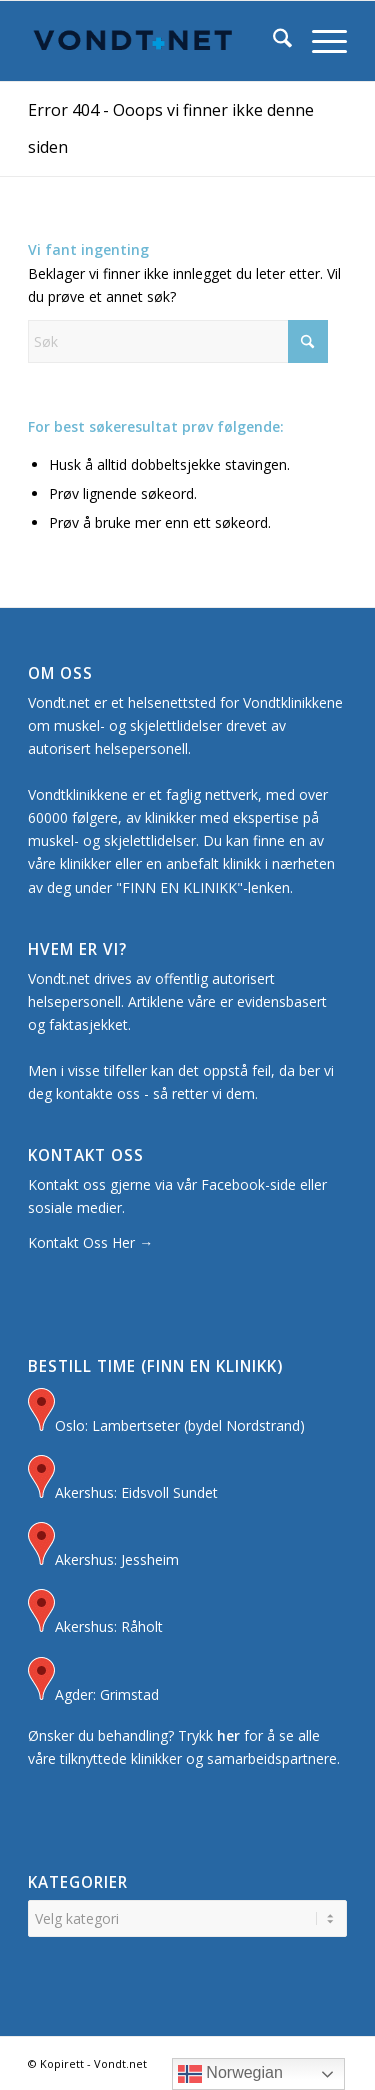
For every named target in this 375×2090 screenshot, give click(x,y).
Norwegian (230, 2074)
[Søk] (272, 41)
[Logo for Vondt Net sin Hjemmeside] (155, 41)
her (228, 1735)
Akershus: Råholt (95, 1613)
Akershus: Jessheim (103, 1546)
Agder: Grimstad (93, 1681)
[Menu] (319, 41)
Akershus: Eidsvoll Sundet (123, 1479)
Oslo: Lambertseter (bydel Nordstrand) (166, 1412)
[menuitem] (272, 41)
